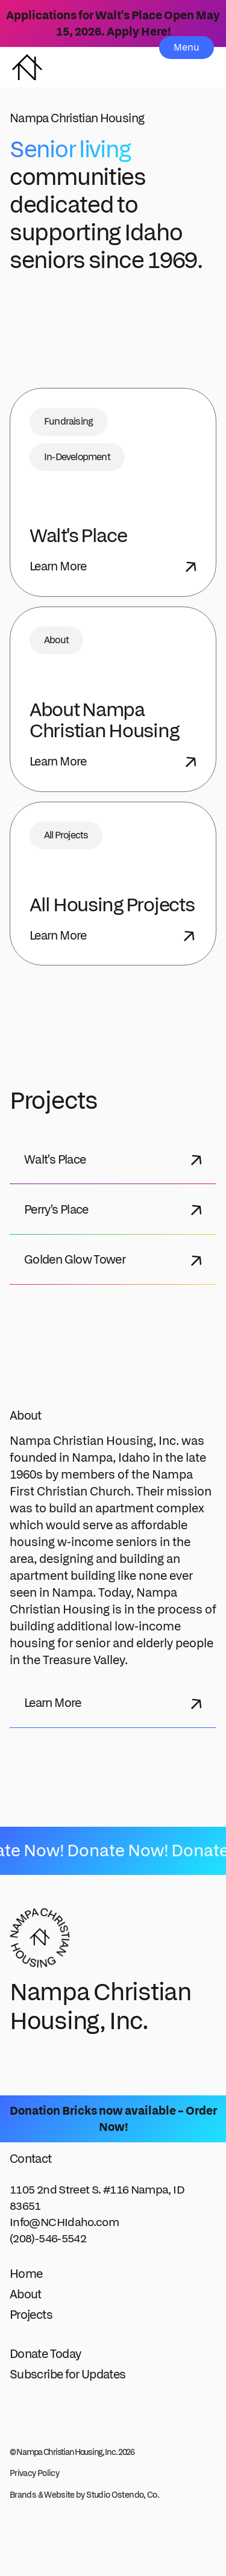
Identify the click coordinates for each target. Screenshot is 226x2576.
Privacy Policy (34, 2473)
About (26, 2294)
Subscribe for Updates (68, 2374)
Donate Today (45, 2353)
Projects (31, 2314)
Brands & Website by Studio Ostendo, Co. (84, 2494)
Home (26, 2273)
